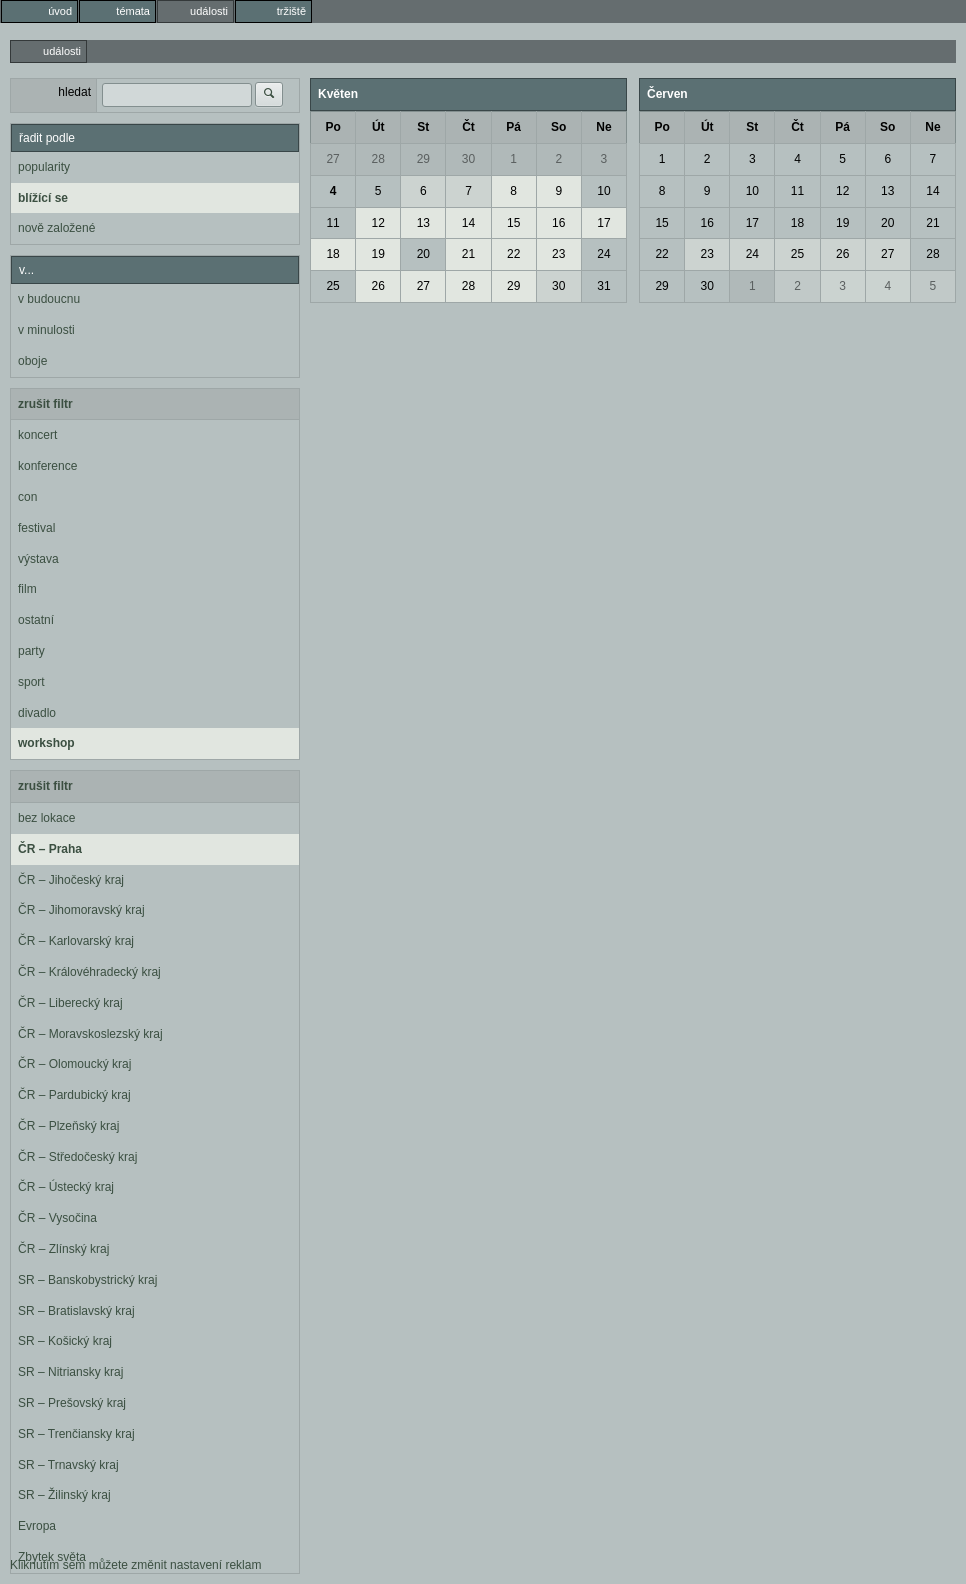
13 (423, 223)
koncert (37, 435)
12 (378, 223)
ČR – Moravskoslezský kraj (90, 1034)
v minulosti (46, 330)
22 (513, 254)
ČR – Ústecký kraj (66, 1187)
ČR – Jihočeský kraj (71, 880)
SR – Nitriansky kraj (70, 1372)
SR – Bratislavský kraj (76, 1311)
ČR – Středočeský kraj (77, 1157)
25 (332, 286)
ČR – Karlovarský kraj (76, 941)
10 (603, 191)
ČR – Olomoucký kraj (74, 1064)
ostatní (36, 620)
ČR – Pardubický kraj (74, 1095)
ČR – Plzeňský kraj (68, 1126)
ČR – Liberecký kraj (70, 1003)
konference (47, 466)
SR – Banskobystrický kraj (87, 1280)
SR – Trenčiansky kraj (76, 1434)
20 (423, 254)
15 (513, 223)
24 (603, 254)
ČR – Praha (50, 849)
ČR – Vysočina (57, 1218)
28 (378, 159)
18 (332, 254)
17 (603, 223)
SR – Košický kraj (65, 1341)
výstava (38, 559)
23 (558, 254)
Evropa (37, 1526)
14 (468, 223)
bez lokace (46, 818)
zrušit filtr (45, 404)
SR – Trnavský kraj (68, 1465)
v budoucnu (49, 299)
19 (378, 254)
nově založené (56, 228)
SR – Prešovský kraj (72, 1403)
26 (378, 286)
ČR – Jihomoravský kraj (81, 910)
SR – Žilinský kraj (64, 1495)
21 (468, 254)
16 (558, 223)
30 (468, 159)
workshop (46, 743)
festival (36, 528)
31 (603, 286)
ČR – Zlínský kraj (63, 1249)
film (27, 589)
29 (423, 159)
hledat (74, 92)
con (27, 497)
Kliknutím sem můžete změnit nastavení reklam (135, 1565)
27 (332, 159)
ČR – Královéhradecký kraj (89, 972)
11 (332, 223)
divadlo (37, 713)
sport (31, 682)
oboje (32, 361)
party (31, 651)
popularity (44, 167)
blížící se (43, 198)
